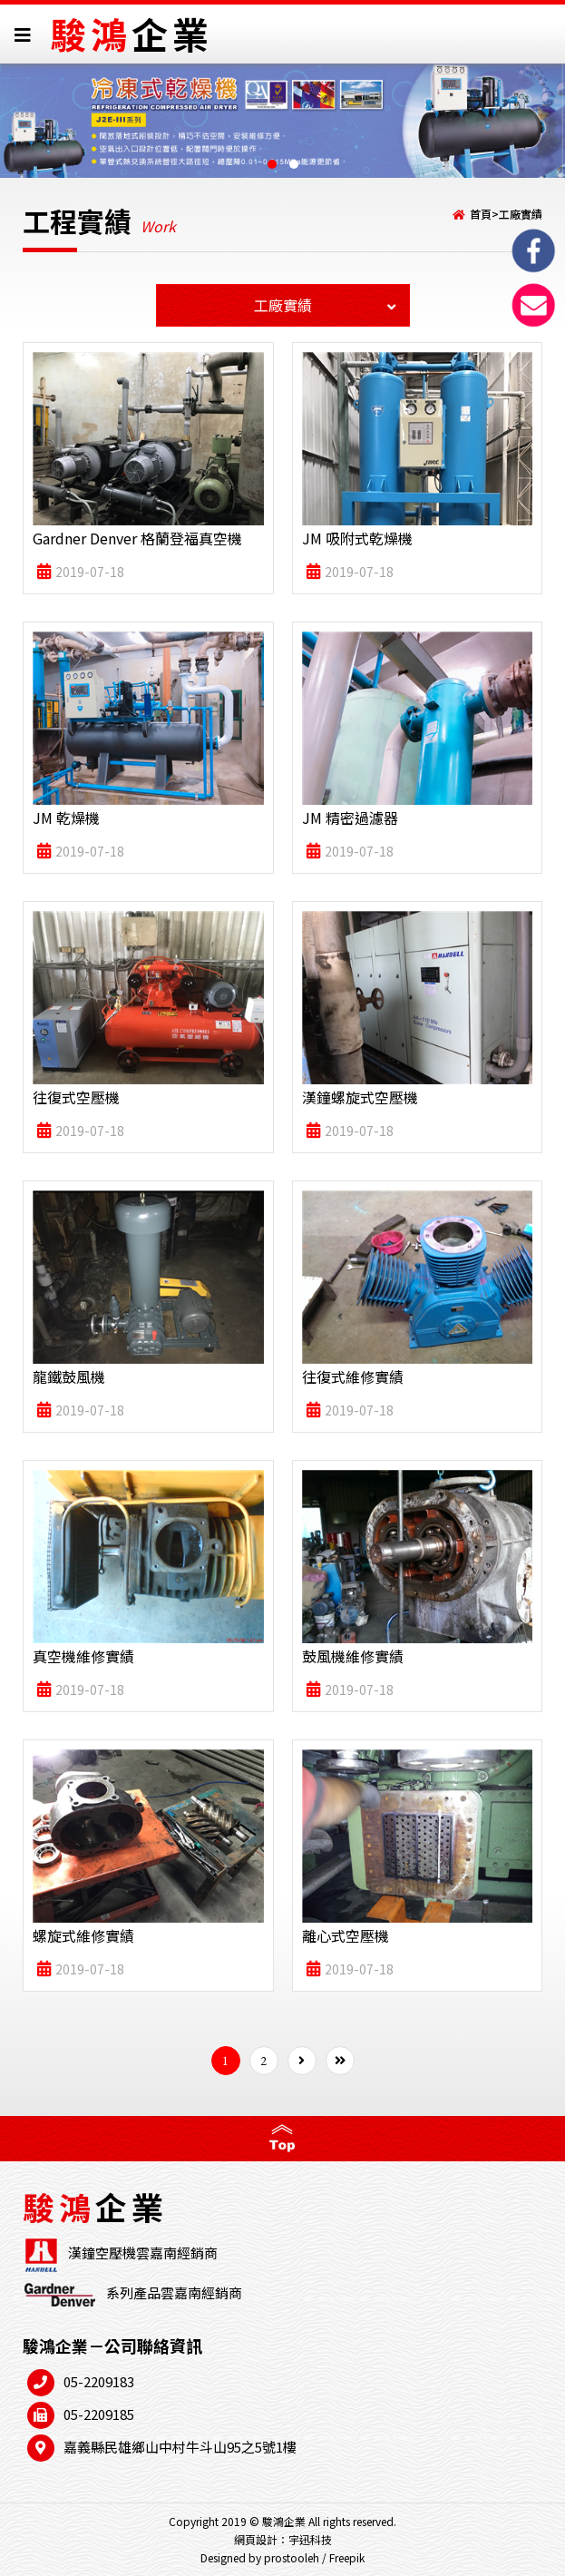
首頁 (481, 213)
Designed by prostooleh (259, 2557)
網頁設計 (256, 2539)
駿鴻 (131, 33)
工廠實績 (520, 213)
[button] (272, 164)
